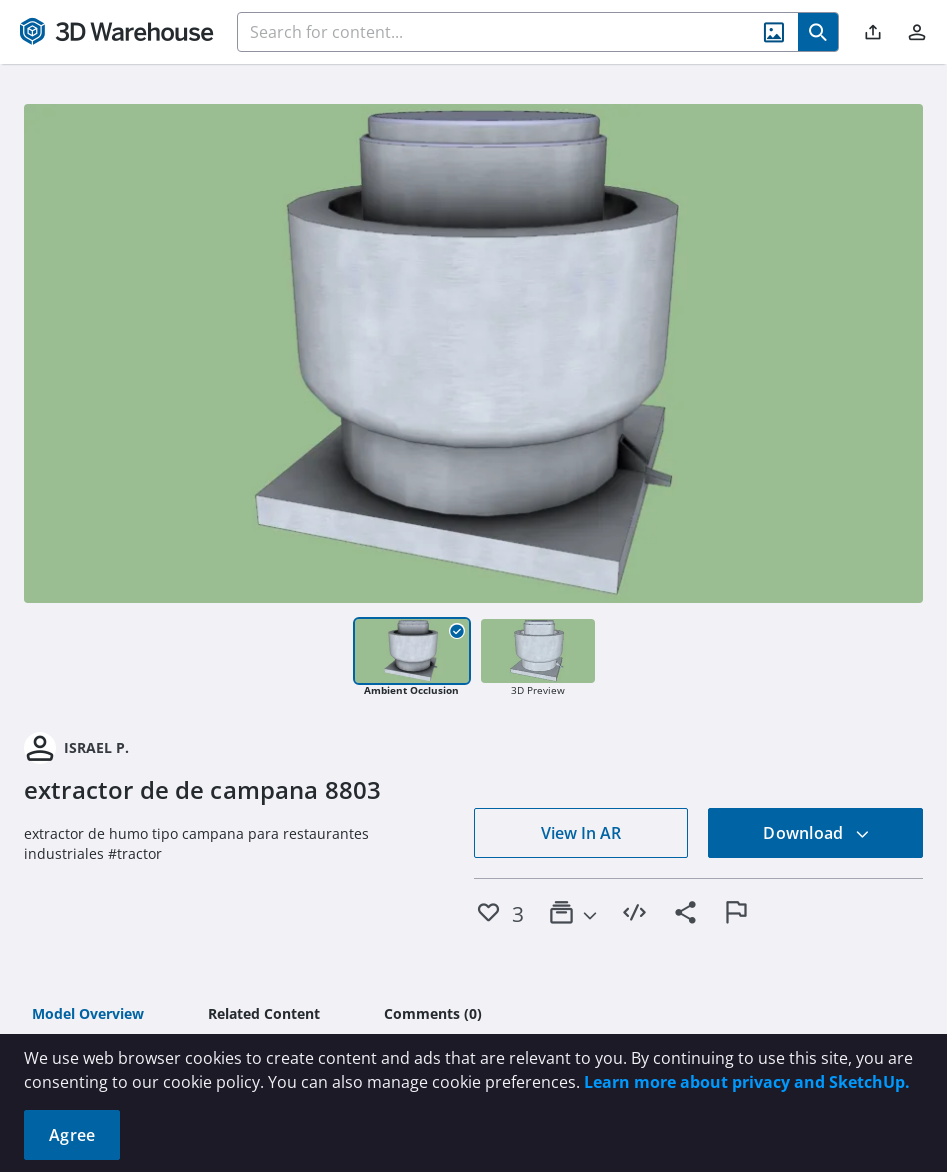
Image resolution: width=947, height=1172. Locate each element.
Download (816, 833)
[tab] (88, 1015)
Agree (72, 1135)
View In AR (581, 833)
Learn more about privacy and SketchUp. (747, 1082)
